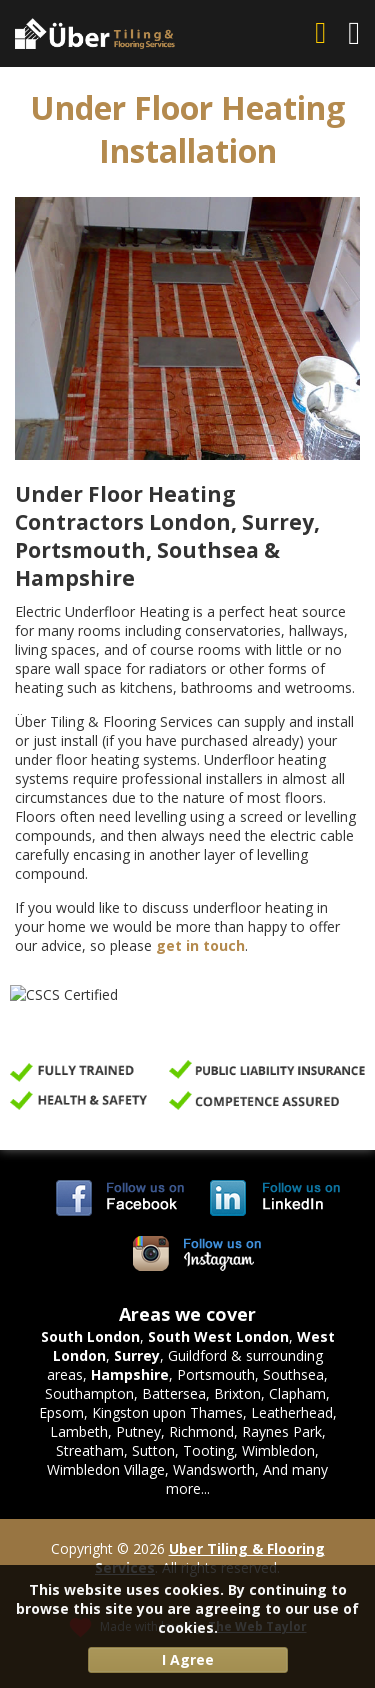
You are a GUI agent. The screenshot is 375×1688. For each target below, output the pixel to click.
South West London (218, 1336)
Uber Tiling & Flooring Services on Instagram (198, 1254)
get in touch (200, 945)
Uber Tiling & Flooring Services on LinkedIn (275, 1198)
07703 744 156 (324, 34)
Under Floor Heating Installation (187, 129)
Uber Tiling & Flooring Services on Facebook (121, 1198)
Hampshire (130, 1374)
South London (90, 1336)
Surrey (137, 1355)
